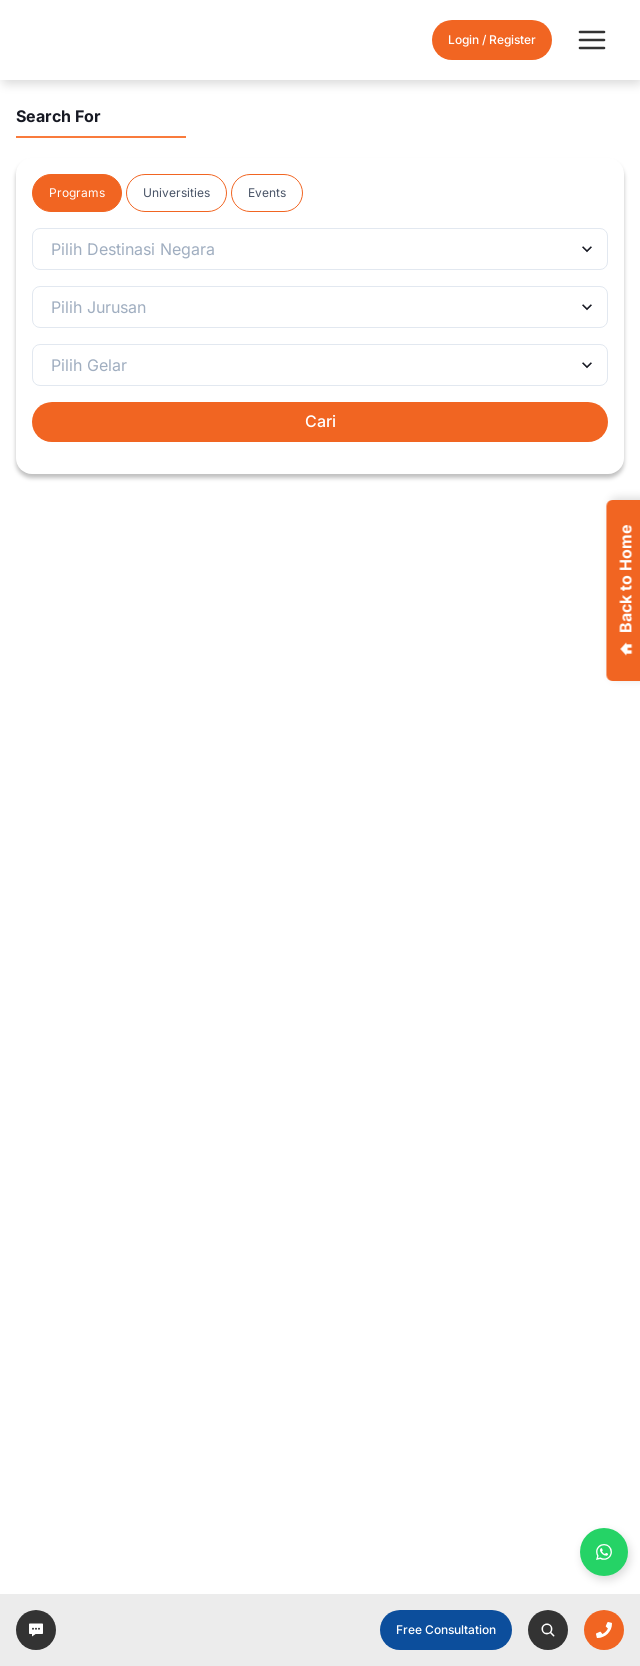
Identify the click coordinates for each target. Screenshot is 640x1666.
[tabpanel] (320, 335)
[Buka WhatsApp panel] (604, 1552)
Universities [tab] (176, 192)
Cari (320, 421)
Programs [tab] (77, 192)
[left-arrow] (36, 1630)
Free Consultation (446, 1629)
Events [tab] (267, 192)
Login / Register (492, 39)
